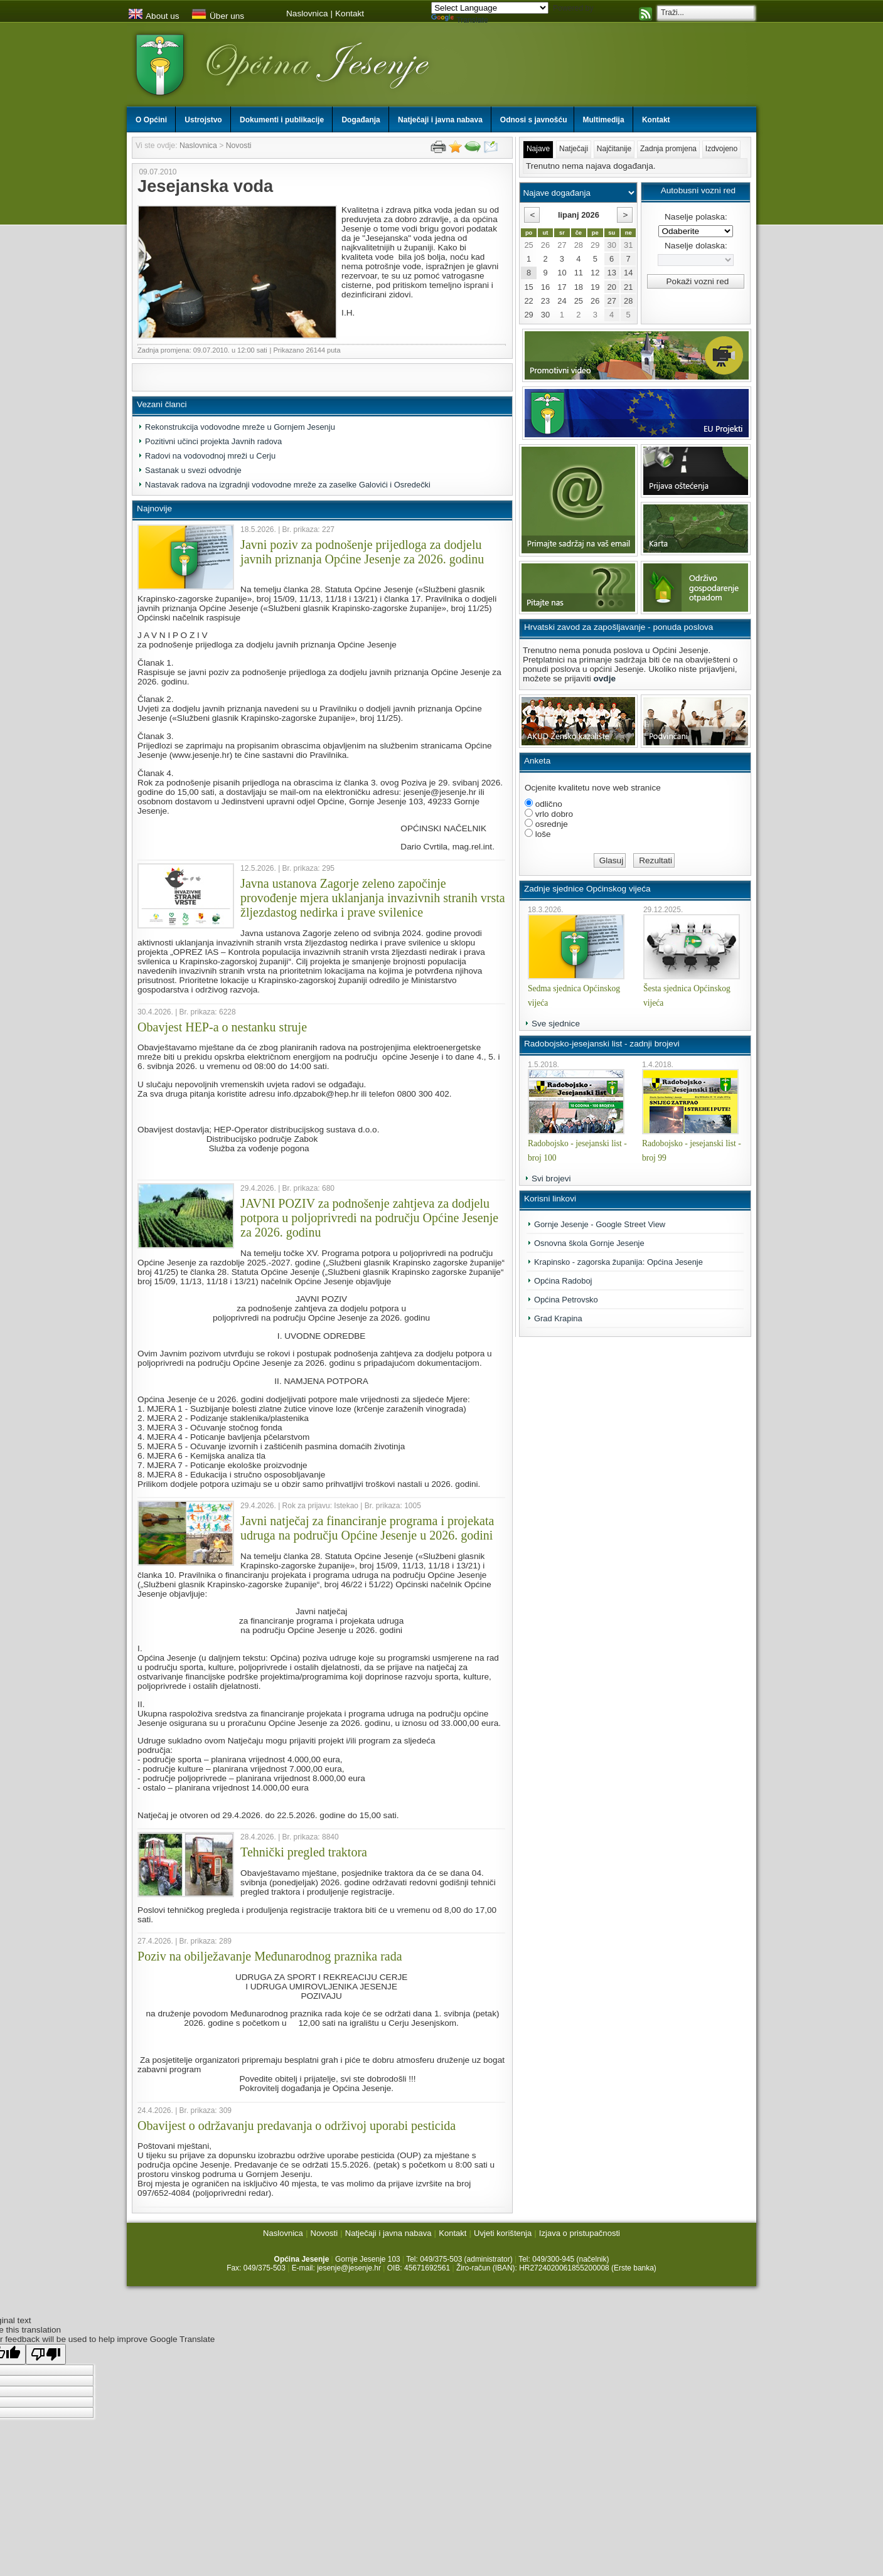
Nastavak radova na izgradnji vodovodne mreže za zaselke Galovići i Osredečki (288, 484)
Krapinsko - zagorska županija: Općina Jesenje (618, 1262)
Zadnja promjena (668, 148)
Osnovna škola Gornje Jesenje (589, 1243)
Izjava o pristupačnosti (579, 2233)
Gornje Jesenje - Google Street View (599, 1224)
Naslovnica (307, 13)
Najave (538, 148)
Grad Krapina (558, 1318)
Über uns (217, 16)
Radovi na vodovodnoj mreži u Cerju (210, 455)
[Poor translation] (46, 2354)
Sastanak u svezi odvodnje (193, 470)
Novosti (239, 145)
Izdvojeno (721, 148)
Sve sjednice (556, 1023)
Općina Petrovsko (566, 1299)
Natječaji (573, 148)
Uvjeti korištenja (503, 2233)
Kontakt (349, 13)
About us (154, 16)
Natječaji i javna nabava (388, 2233)
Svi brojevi (551, 1178)
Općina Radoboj (563, 1280)
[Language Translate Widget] (490, 8)
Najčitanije (614, 148)
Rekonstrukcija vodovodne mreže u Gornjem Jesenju (240, 427)
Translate (459, 20)
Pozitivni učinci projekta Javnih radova (213, 441)
